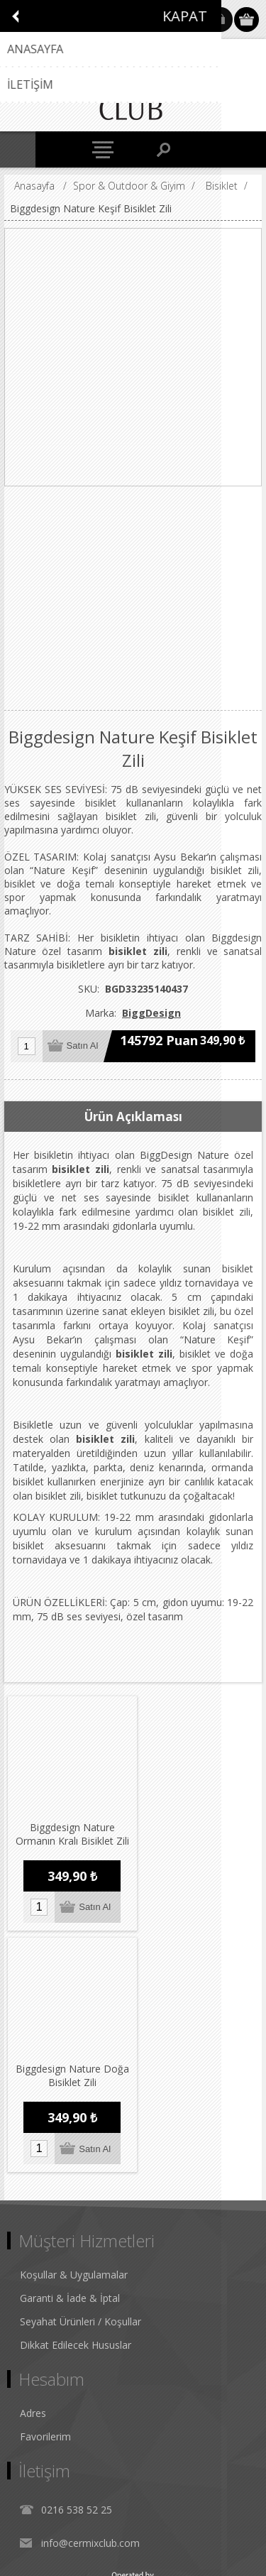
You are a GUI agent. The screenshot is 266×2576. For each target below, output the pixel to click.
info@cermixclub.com (90, 2294)
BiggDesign (151, 1013)
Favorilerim (45, 2187)
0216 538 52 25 (76, 2260)
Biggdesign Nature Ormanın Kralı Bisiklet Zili (68, 1833)
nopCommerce (154, 2524)
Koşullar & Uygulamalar (74, 2025)
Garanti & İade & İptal (70, 2049)
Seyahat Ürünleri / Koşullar (80, 2072)
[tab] (133, 1117)
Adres (33, 2164)
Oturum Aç (220, 19)
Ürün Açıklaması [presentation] (133, 1116)
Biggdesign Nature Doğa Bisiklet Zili (196, 1826)
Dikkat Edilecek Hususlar (75, 2095)
